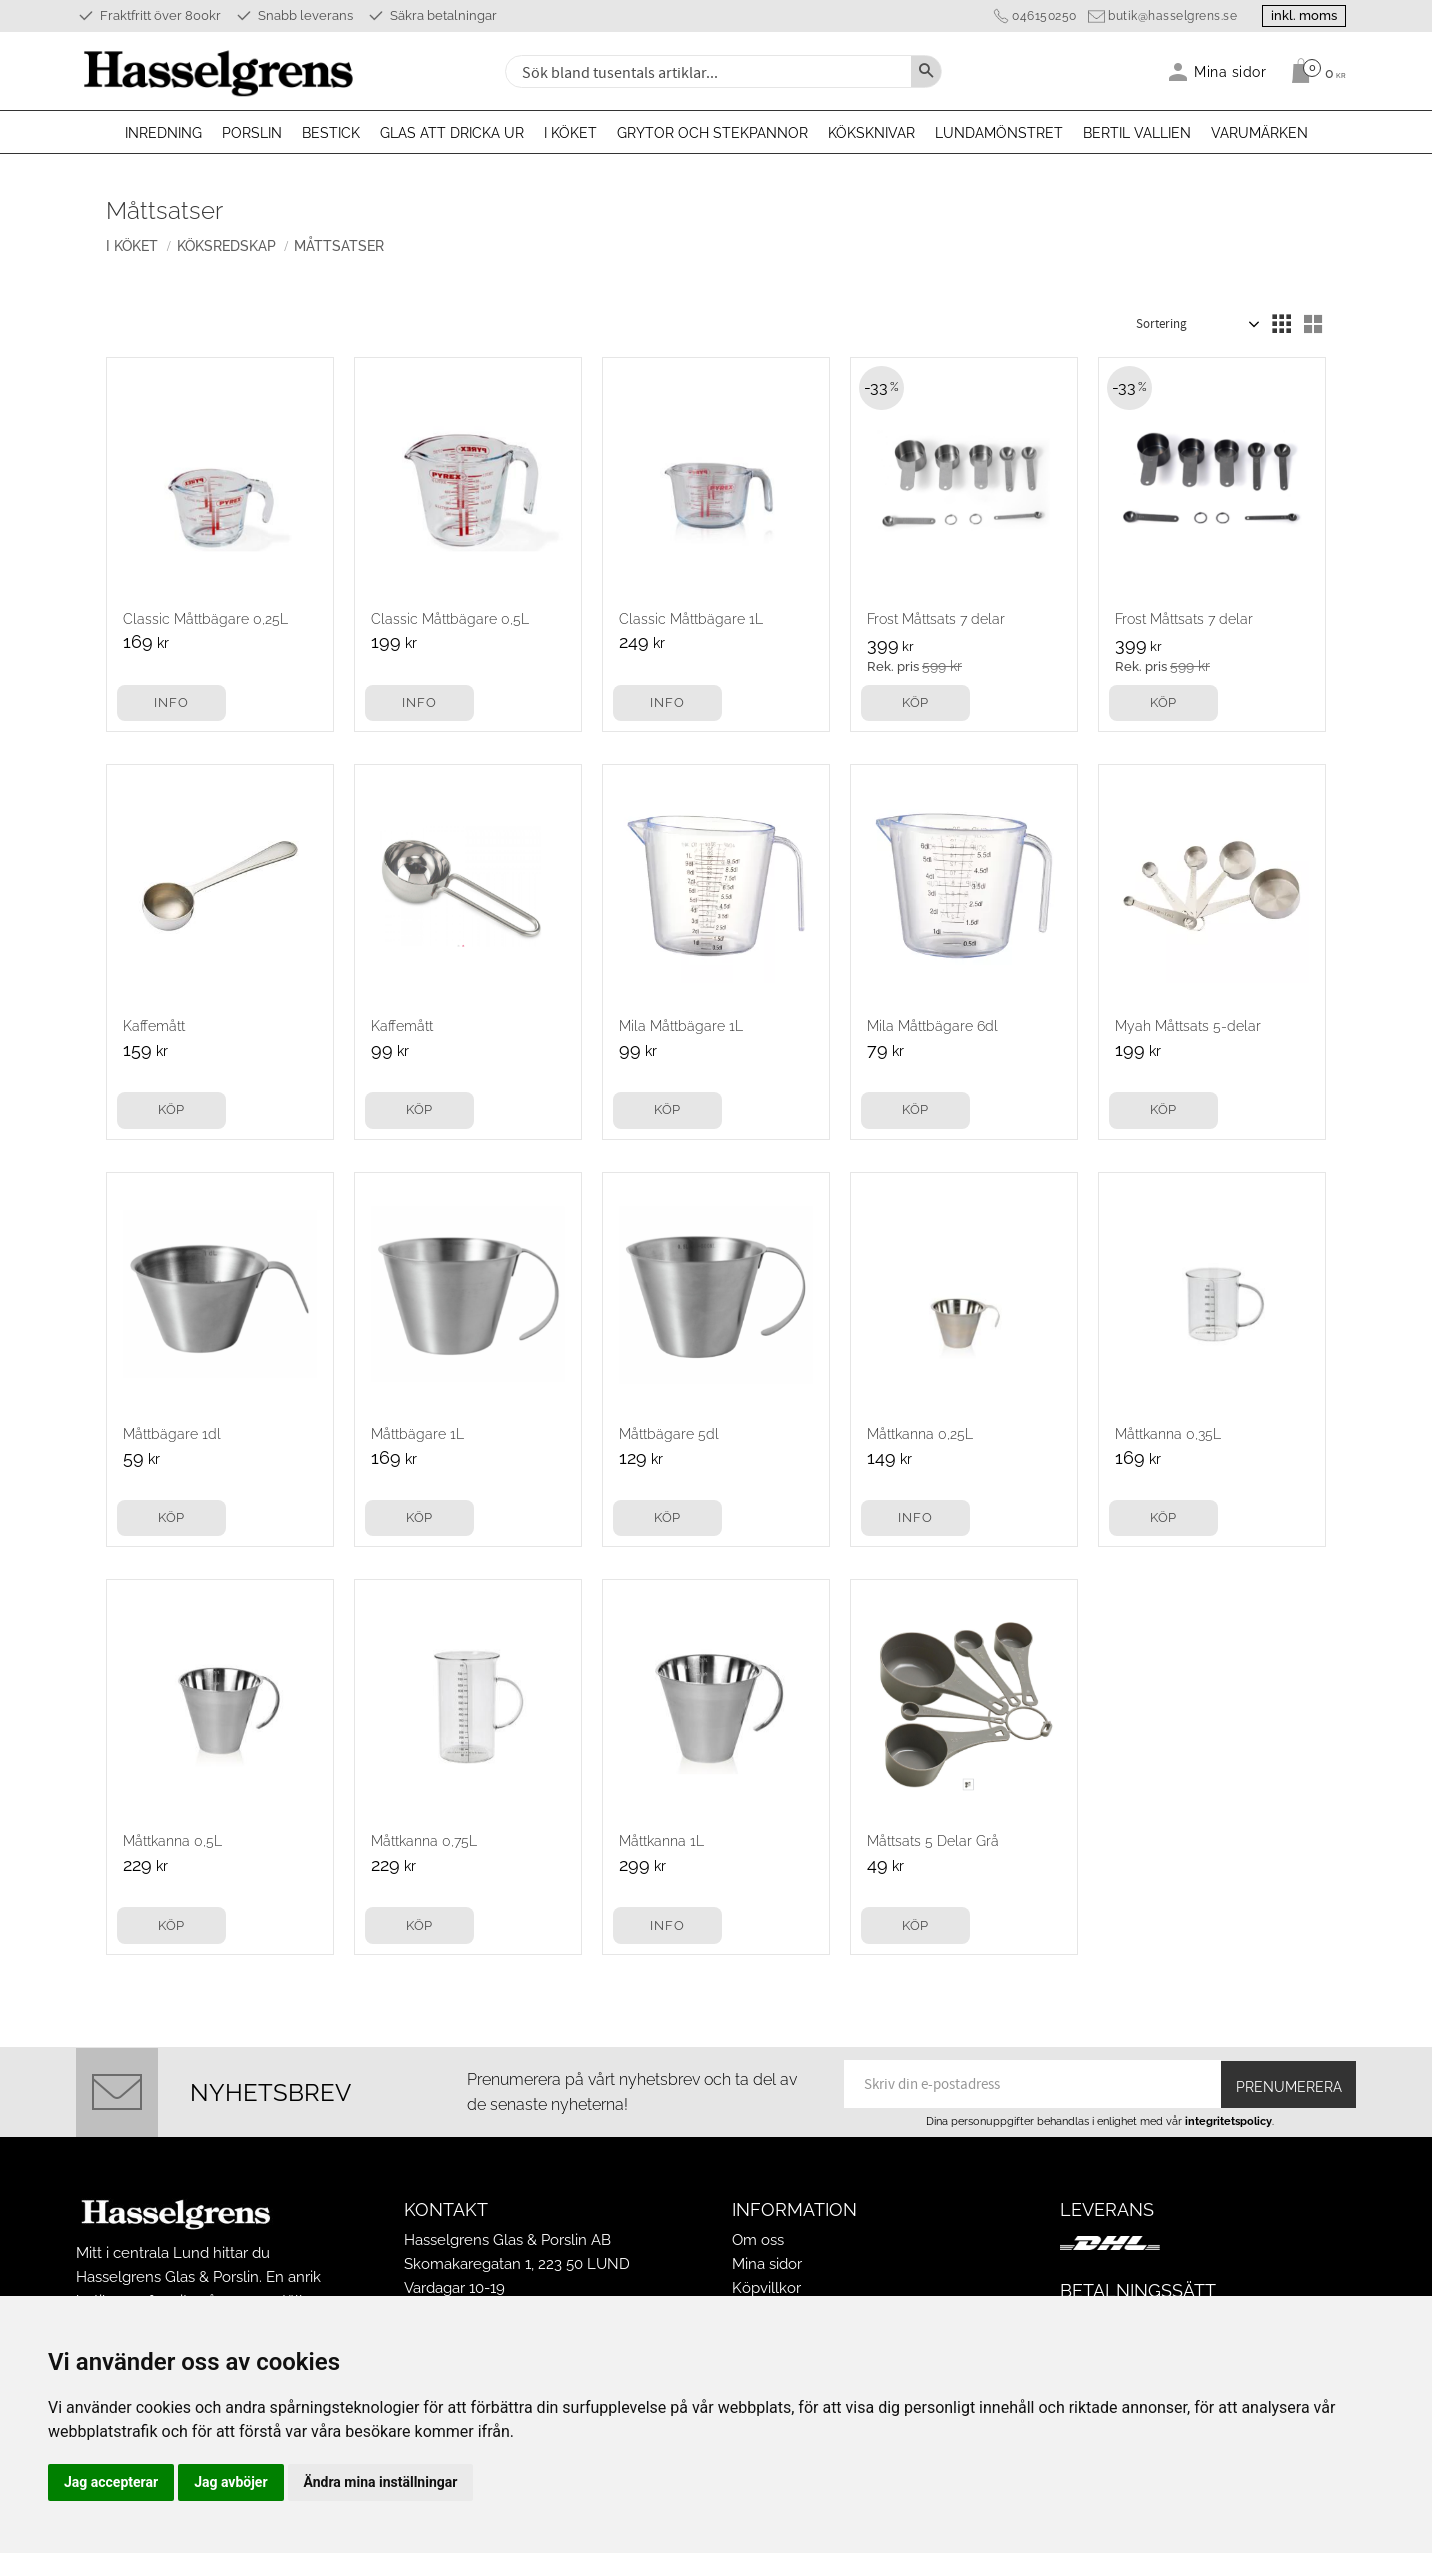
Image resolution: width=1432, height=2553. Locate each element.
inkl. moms (1298, 15)
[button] (1281, 324)
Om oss (758, 2240)
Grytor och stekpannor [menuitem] (712, 133)
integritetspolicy (1228, 2121)
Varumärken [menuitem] (1259, 133)
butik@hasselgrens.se (1160, 16)
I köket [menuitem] (570, 133)
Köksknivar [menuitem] (871, 133)
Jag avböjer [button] (230, 2482)
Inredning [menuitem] (163, 133)
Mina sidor (767, 2264)
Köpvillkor (766, 2288)
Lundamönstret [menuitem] (999, 133)
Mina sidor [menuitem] (1230, 71)
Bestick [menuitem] (331, 133)
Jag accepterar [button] (111, 2482)
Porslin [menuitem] (252, 133)
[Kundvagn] (1313, 71)
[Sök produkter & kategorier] (706, 71)
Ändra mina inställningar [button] (381, 2482)
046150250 (1032, 16)
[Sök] (926, 71)
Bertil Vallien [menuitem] (1137, 133)
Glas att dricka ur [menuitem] (452, 133)
